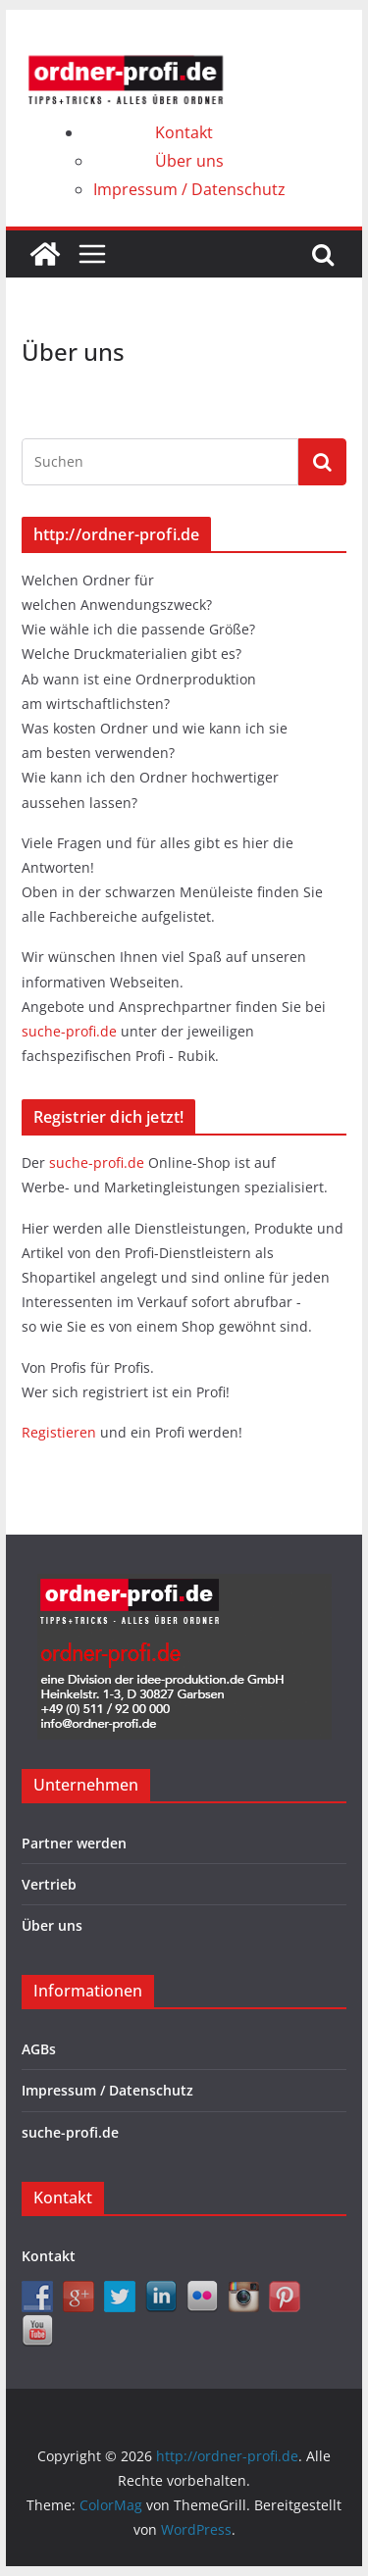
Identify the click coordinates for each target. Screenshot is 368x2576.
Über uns (189, 161)
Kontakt (184, 132)
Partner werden (74, 1843)
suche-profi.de (71, 1031)
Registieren (61, 1432)
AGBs (39, 2049)
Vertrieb (49, 1884)
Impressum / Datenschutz (189, 189)
